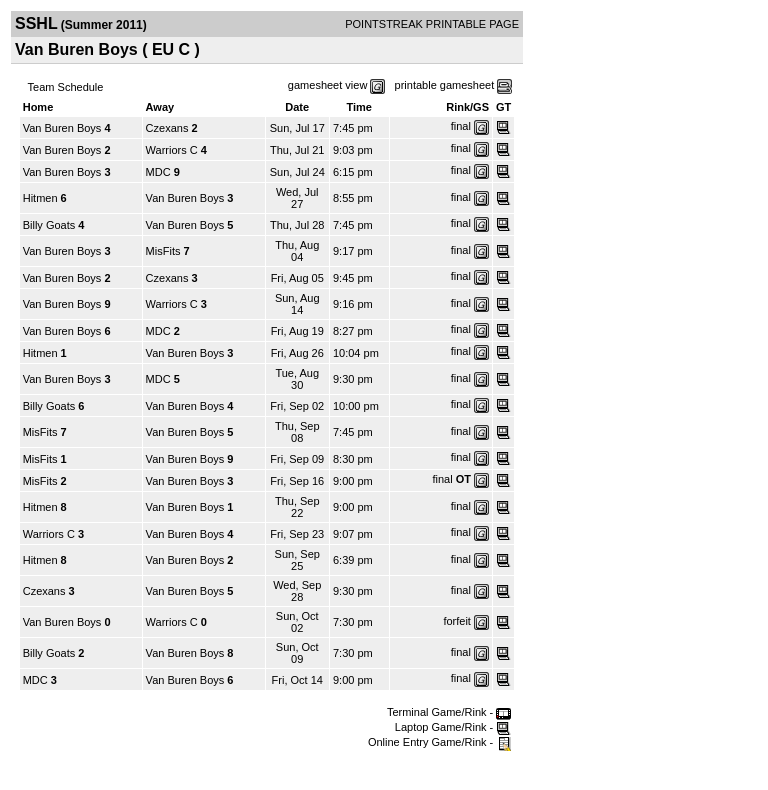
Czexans (167, 128)
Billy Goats (49, 225)
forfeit (457, 621)
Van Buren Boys (62, 128)
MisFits (163, 251)
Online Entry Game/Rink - (439, 742)
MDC (158, 172)
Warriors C (172, 150)
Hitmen (40, 198)
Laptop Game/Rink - (453, 727)
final (461, 126)
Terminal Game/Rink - (449, 712)
